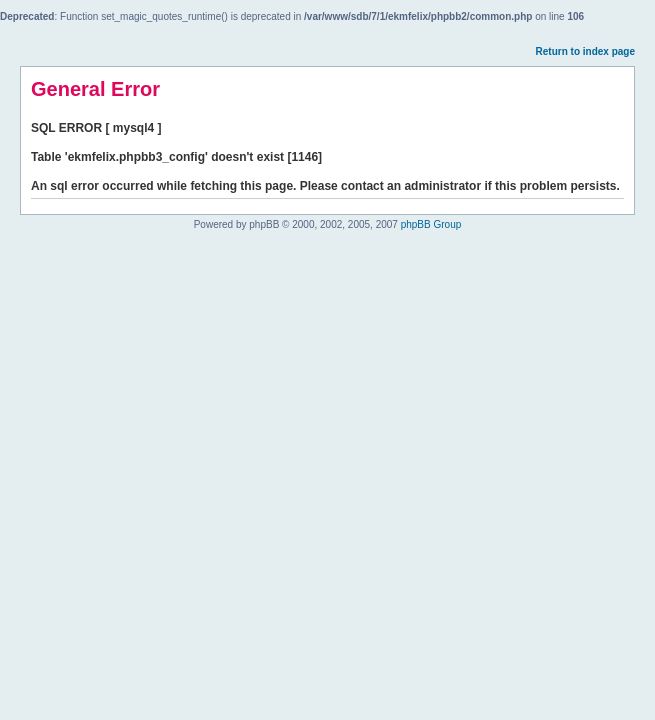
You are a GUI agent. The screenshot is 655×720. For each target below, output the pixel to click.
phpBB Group (431, 224)
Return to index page (585, 51)
